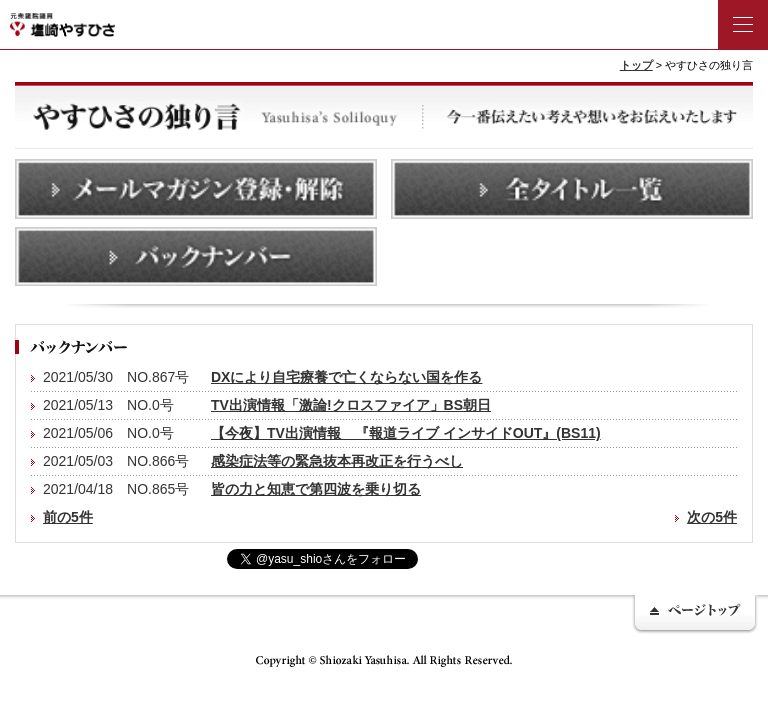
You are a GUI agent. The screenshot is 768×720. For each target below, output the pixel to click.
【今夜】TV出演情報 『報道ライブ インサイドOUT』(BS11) (406, 433)
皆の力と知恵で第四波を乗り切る (316, 489)
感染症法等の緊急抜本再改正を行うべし (337, 461)
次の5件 (712, 517)
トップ (636, 65)
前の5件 (68, 517)
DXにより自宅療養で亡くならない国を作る (346, 377)
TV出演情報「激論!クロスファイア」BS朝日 (351, 405)
